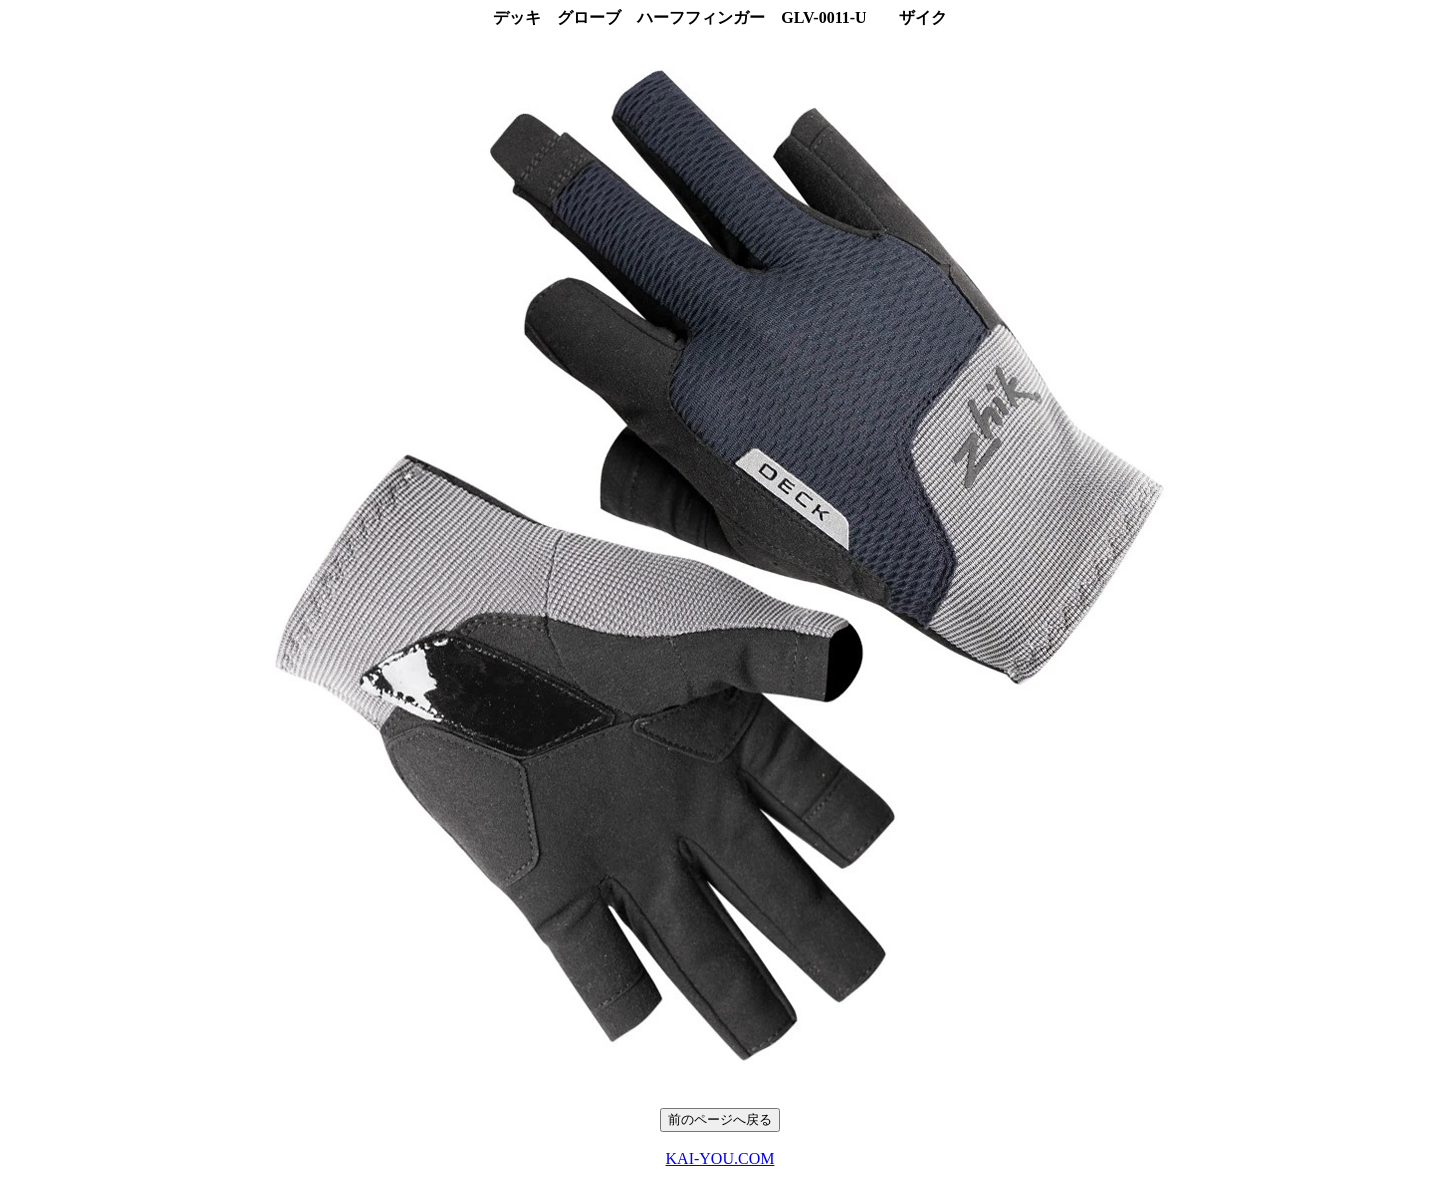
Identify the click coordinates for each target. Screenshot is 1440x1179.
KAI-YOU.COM (720, 1158)
